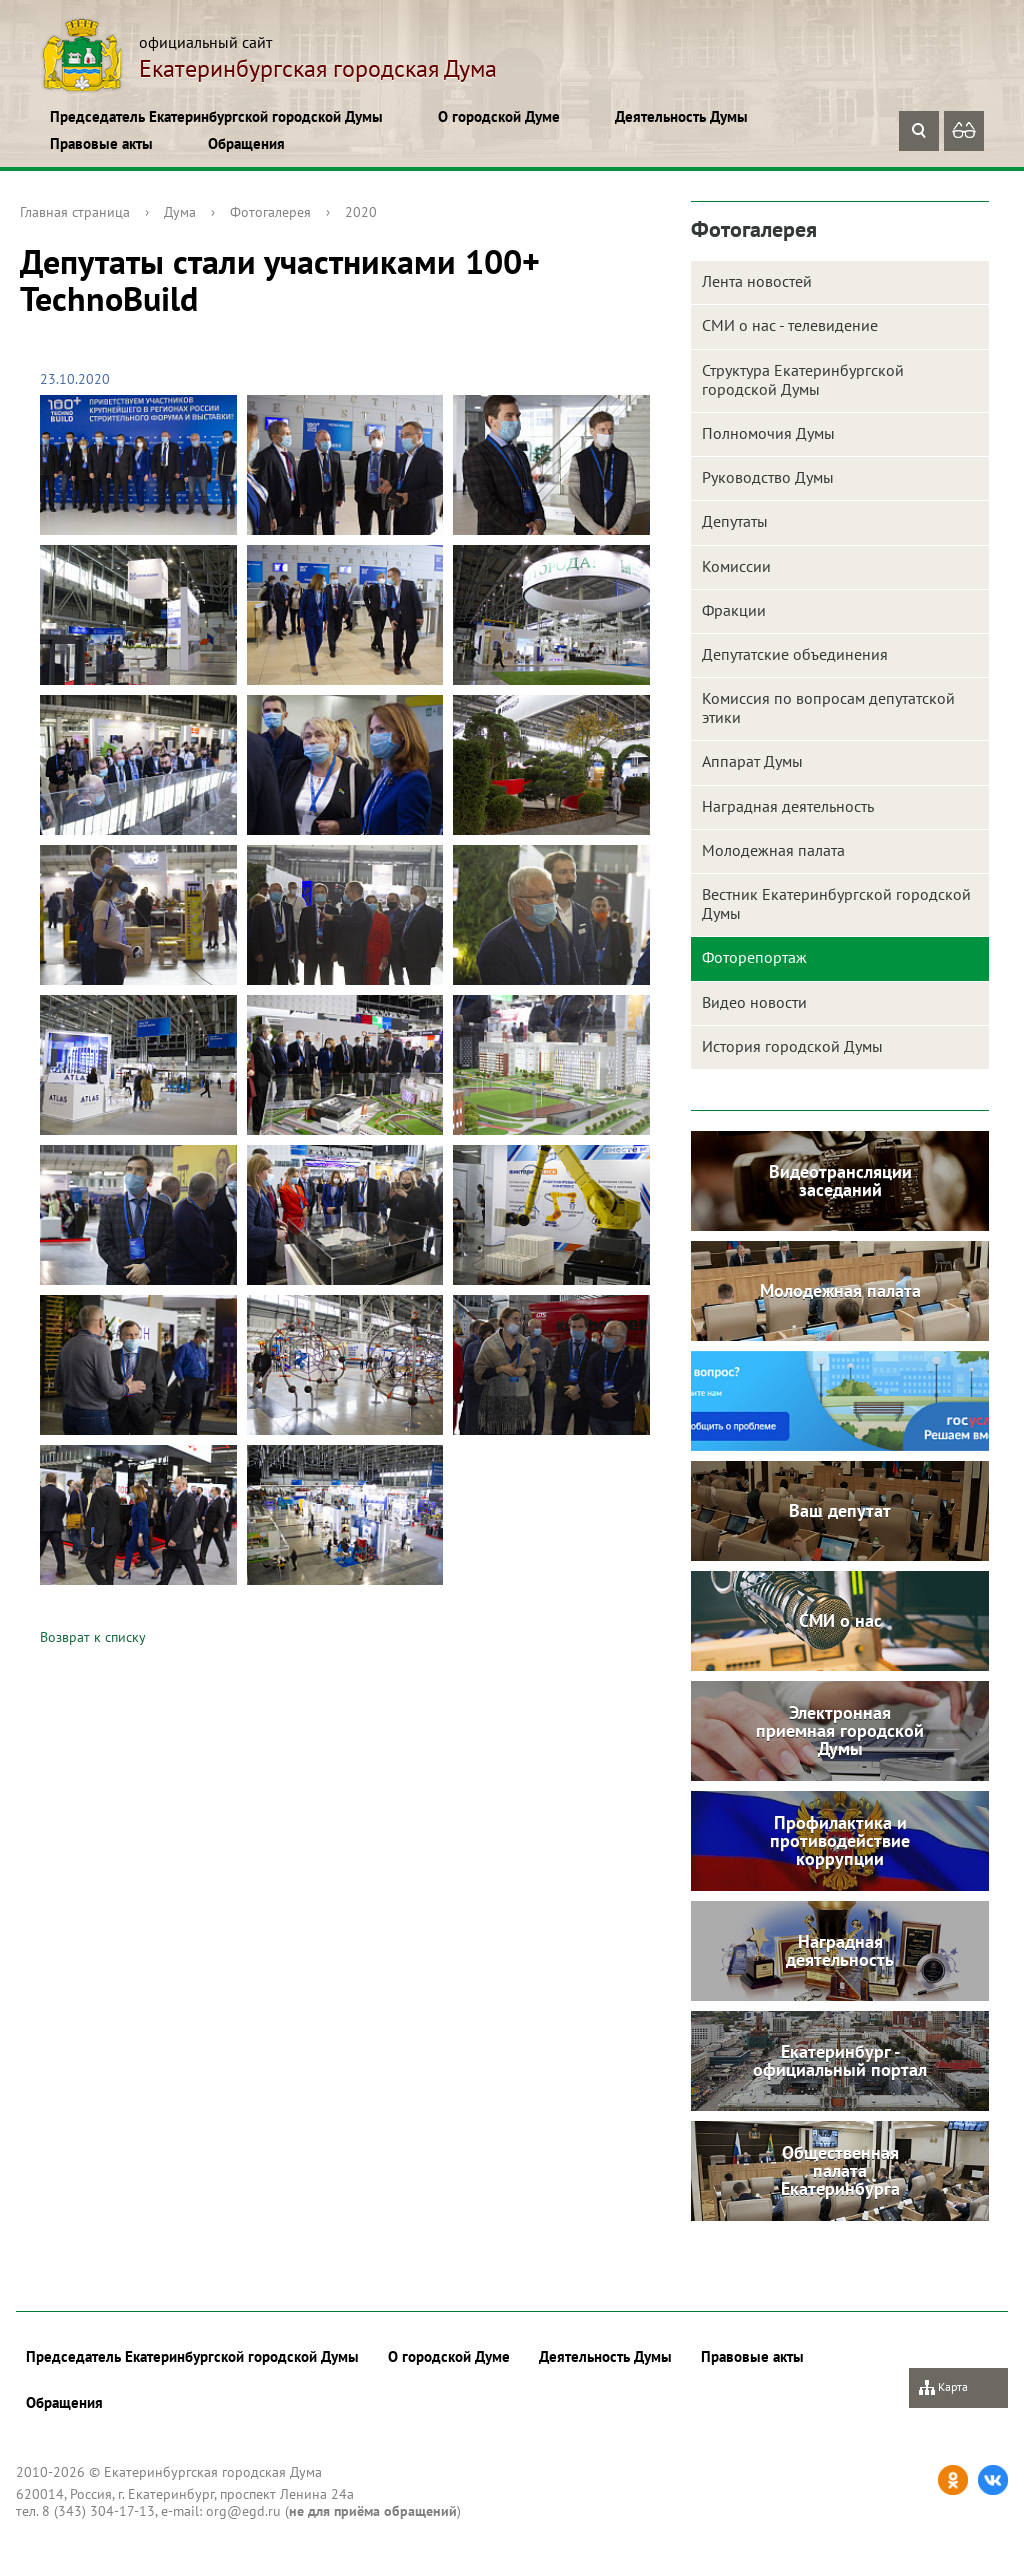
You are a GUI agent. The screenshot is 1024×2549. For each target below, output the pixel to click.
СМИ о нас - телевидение (790, 325)
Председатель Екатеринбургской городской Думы (216, 116)
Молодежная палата (773, 850)
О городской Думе (499, 116)
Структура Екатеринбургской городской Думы (803, 379)
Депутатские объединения (795, 654)
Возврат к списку (93, 1637)
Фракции (734, 610)
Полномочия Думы (768, 433)
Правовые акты (101, 143)
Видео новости (754, 1002)
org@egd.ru (243, 2511)
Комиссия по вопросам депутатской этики (828, 707)
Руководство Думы (768, 477)
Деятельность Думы (681, 116)
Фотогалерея (270, 212)
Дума (180, 212)
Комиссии (736, 566)
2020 (361, 212)
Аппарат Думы (752, 761)
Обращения (246, 143)
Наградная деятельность (788, 806)
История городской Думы (792, 1046)
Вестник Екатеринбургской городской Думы (836, 903)
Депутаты (735, 521)
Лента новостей (757, 281)
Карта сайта (943, 2393)
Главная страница (75, 212)
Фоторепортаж (754, 957)
